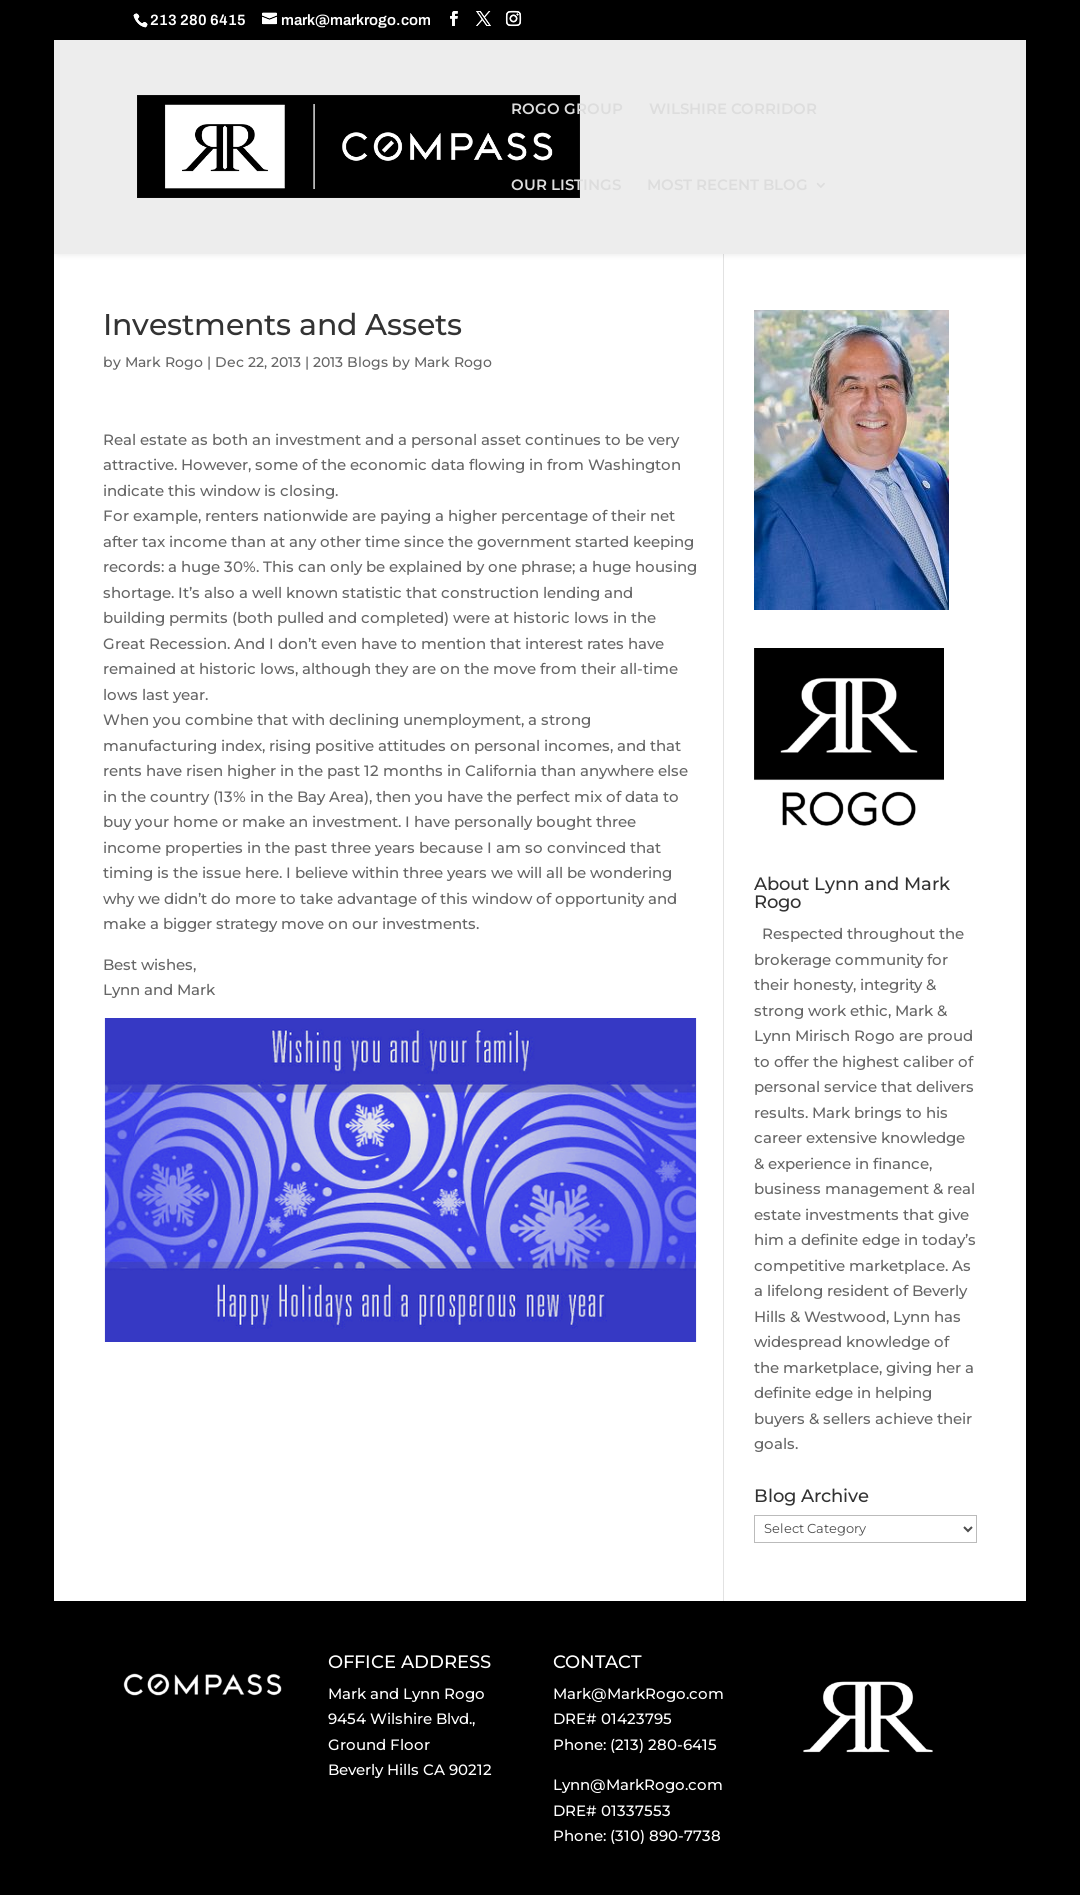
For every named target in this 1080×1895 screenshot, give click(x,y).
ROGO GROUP (567, 110)
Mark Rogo (164, 362)
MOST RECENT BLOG (727, 186)
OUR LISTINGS (566, 186)
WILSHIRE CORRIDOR (733, 110)
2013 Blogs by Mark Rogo (402, 362)
